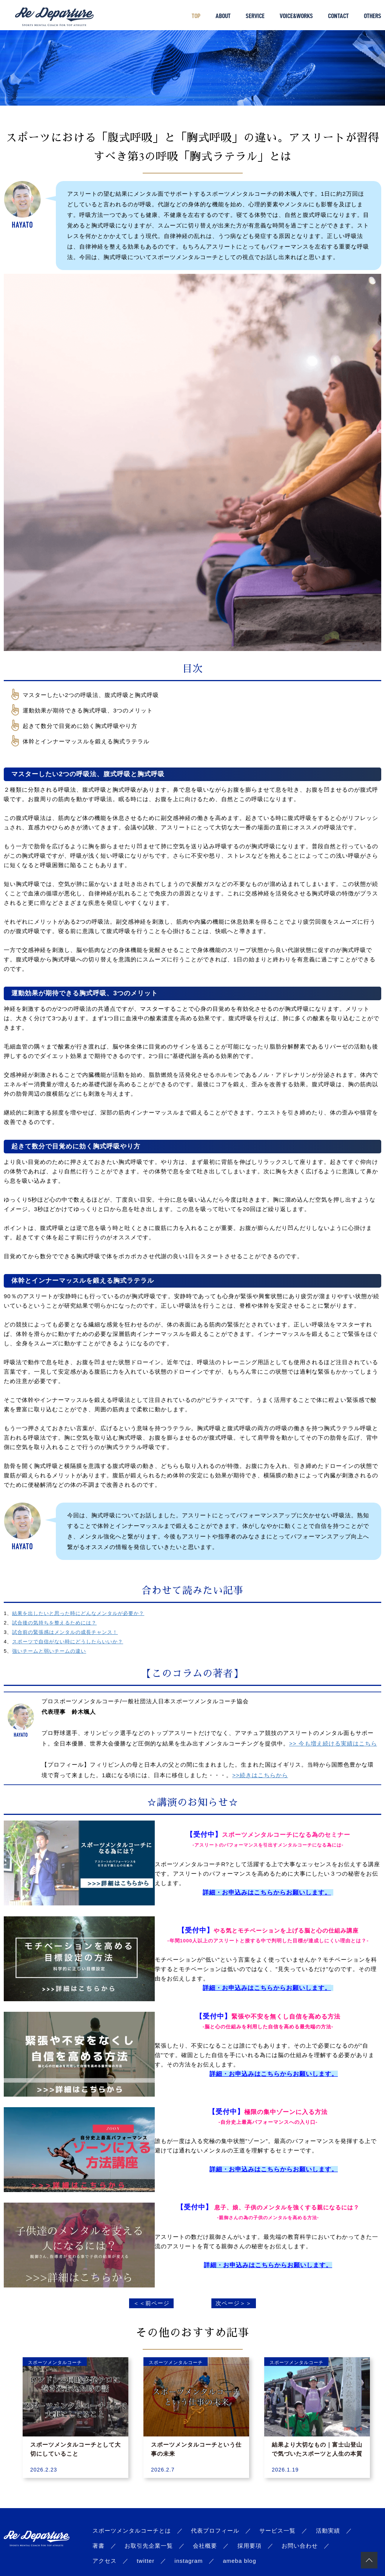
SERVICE (255, 15)
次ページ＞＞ (234, 2303)
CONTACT (338, 15)
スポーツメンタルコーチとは (131, 2530)
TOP (196, 15)
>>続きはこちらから (260, 1775)
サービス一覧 (277, 2530)
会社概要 (205, 2545)
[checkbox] (196, 694)
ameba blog (239, 2561)
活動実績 (328, 2530)
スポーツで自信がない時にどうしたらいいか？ (67, 1641)
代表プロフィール (215, 2530)
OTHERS (372, 15)
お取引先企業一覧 (149, 2545)
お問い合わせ (300, 2545)
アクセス (104, 2561)
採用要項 (249, 2545)
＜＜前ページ (151, 2303)
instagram (188, 2561)
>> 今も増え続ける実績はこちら (333, 1743)
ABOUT (223, 15)
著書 (98, 2545)
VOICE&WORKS (296, 15)
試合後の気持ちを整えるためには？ (54, 1623)
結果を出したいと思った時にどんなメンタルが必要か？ (78, 1613)
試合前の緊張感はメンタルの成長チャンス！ (65, 1632)
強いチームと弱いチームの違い (49, 1651)
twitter (145, 2561)
